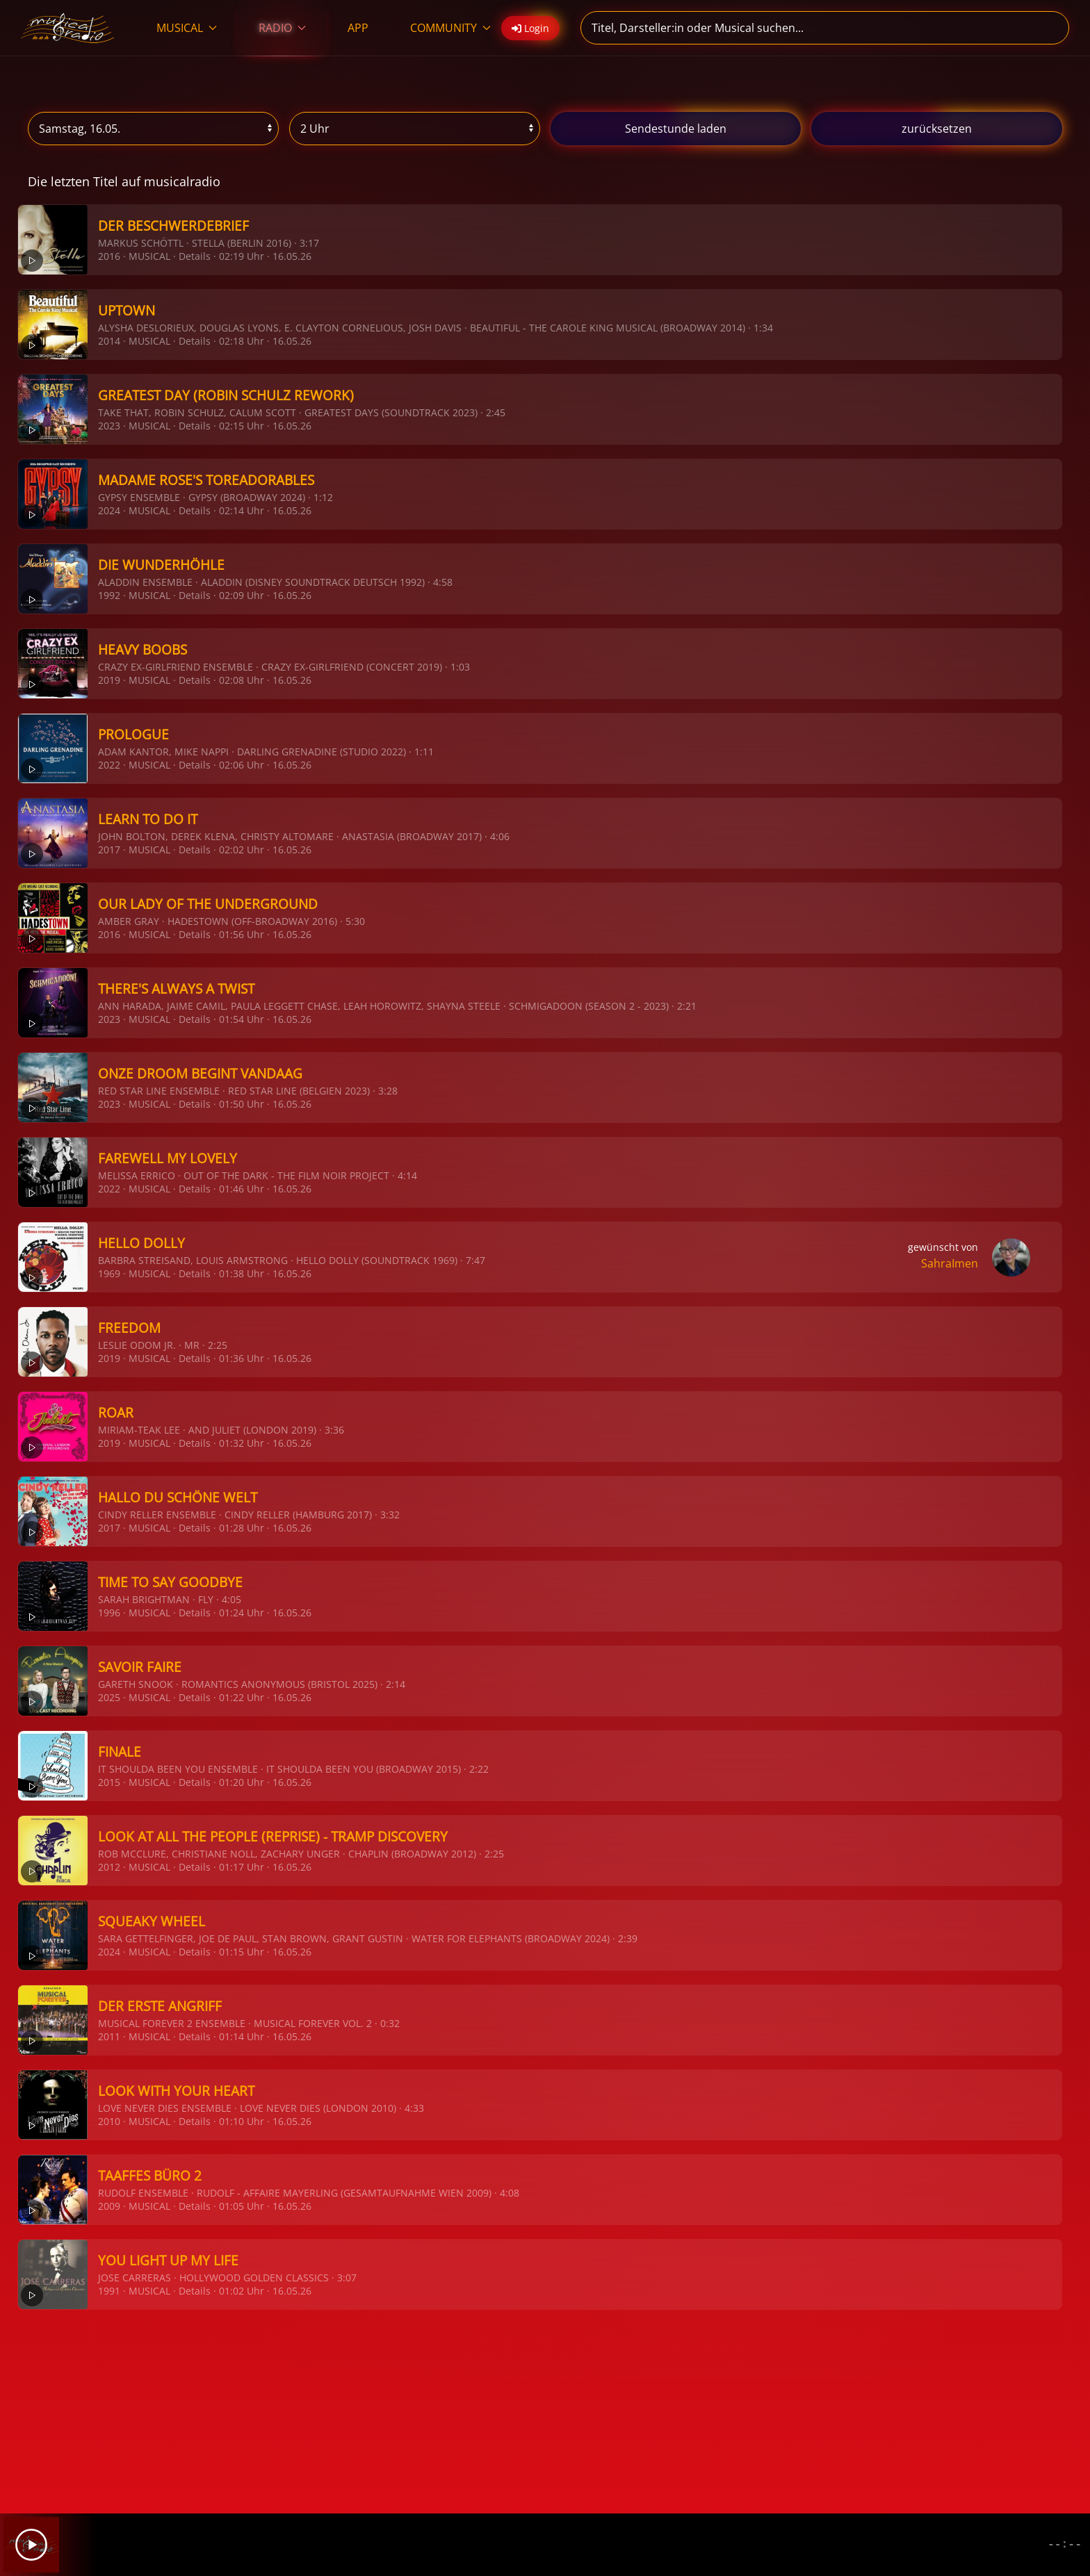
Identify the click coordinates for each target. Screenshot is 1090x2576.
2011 (109, 2036)
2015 (109, 1782)
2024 (109, 510)
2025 (109, 1697)
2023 (109, 425)
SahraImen (949, 1263)
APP (358, 27)
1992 (109, 595)
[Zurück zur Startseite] (68, 28)
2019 (109, 680)
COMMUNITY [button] (450, 27)
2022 (109, 764)
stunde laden (675, 128)
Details (195, 256)
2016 (109, 256)
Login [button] (530, 28)
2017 (109, 849)
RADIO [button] (282, 27)
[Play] (31, 2545)
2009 (109, 2206)
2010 (109, 2121)
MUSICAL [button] (186, 27)
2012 (109, 1866)
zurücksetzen (937, 128)
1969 (109, 1273)
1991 (109, 2290)
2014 (109, 340)
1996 (109, 1612)
